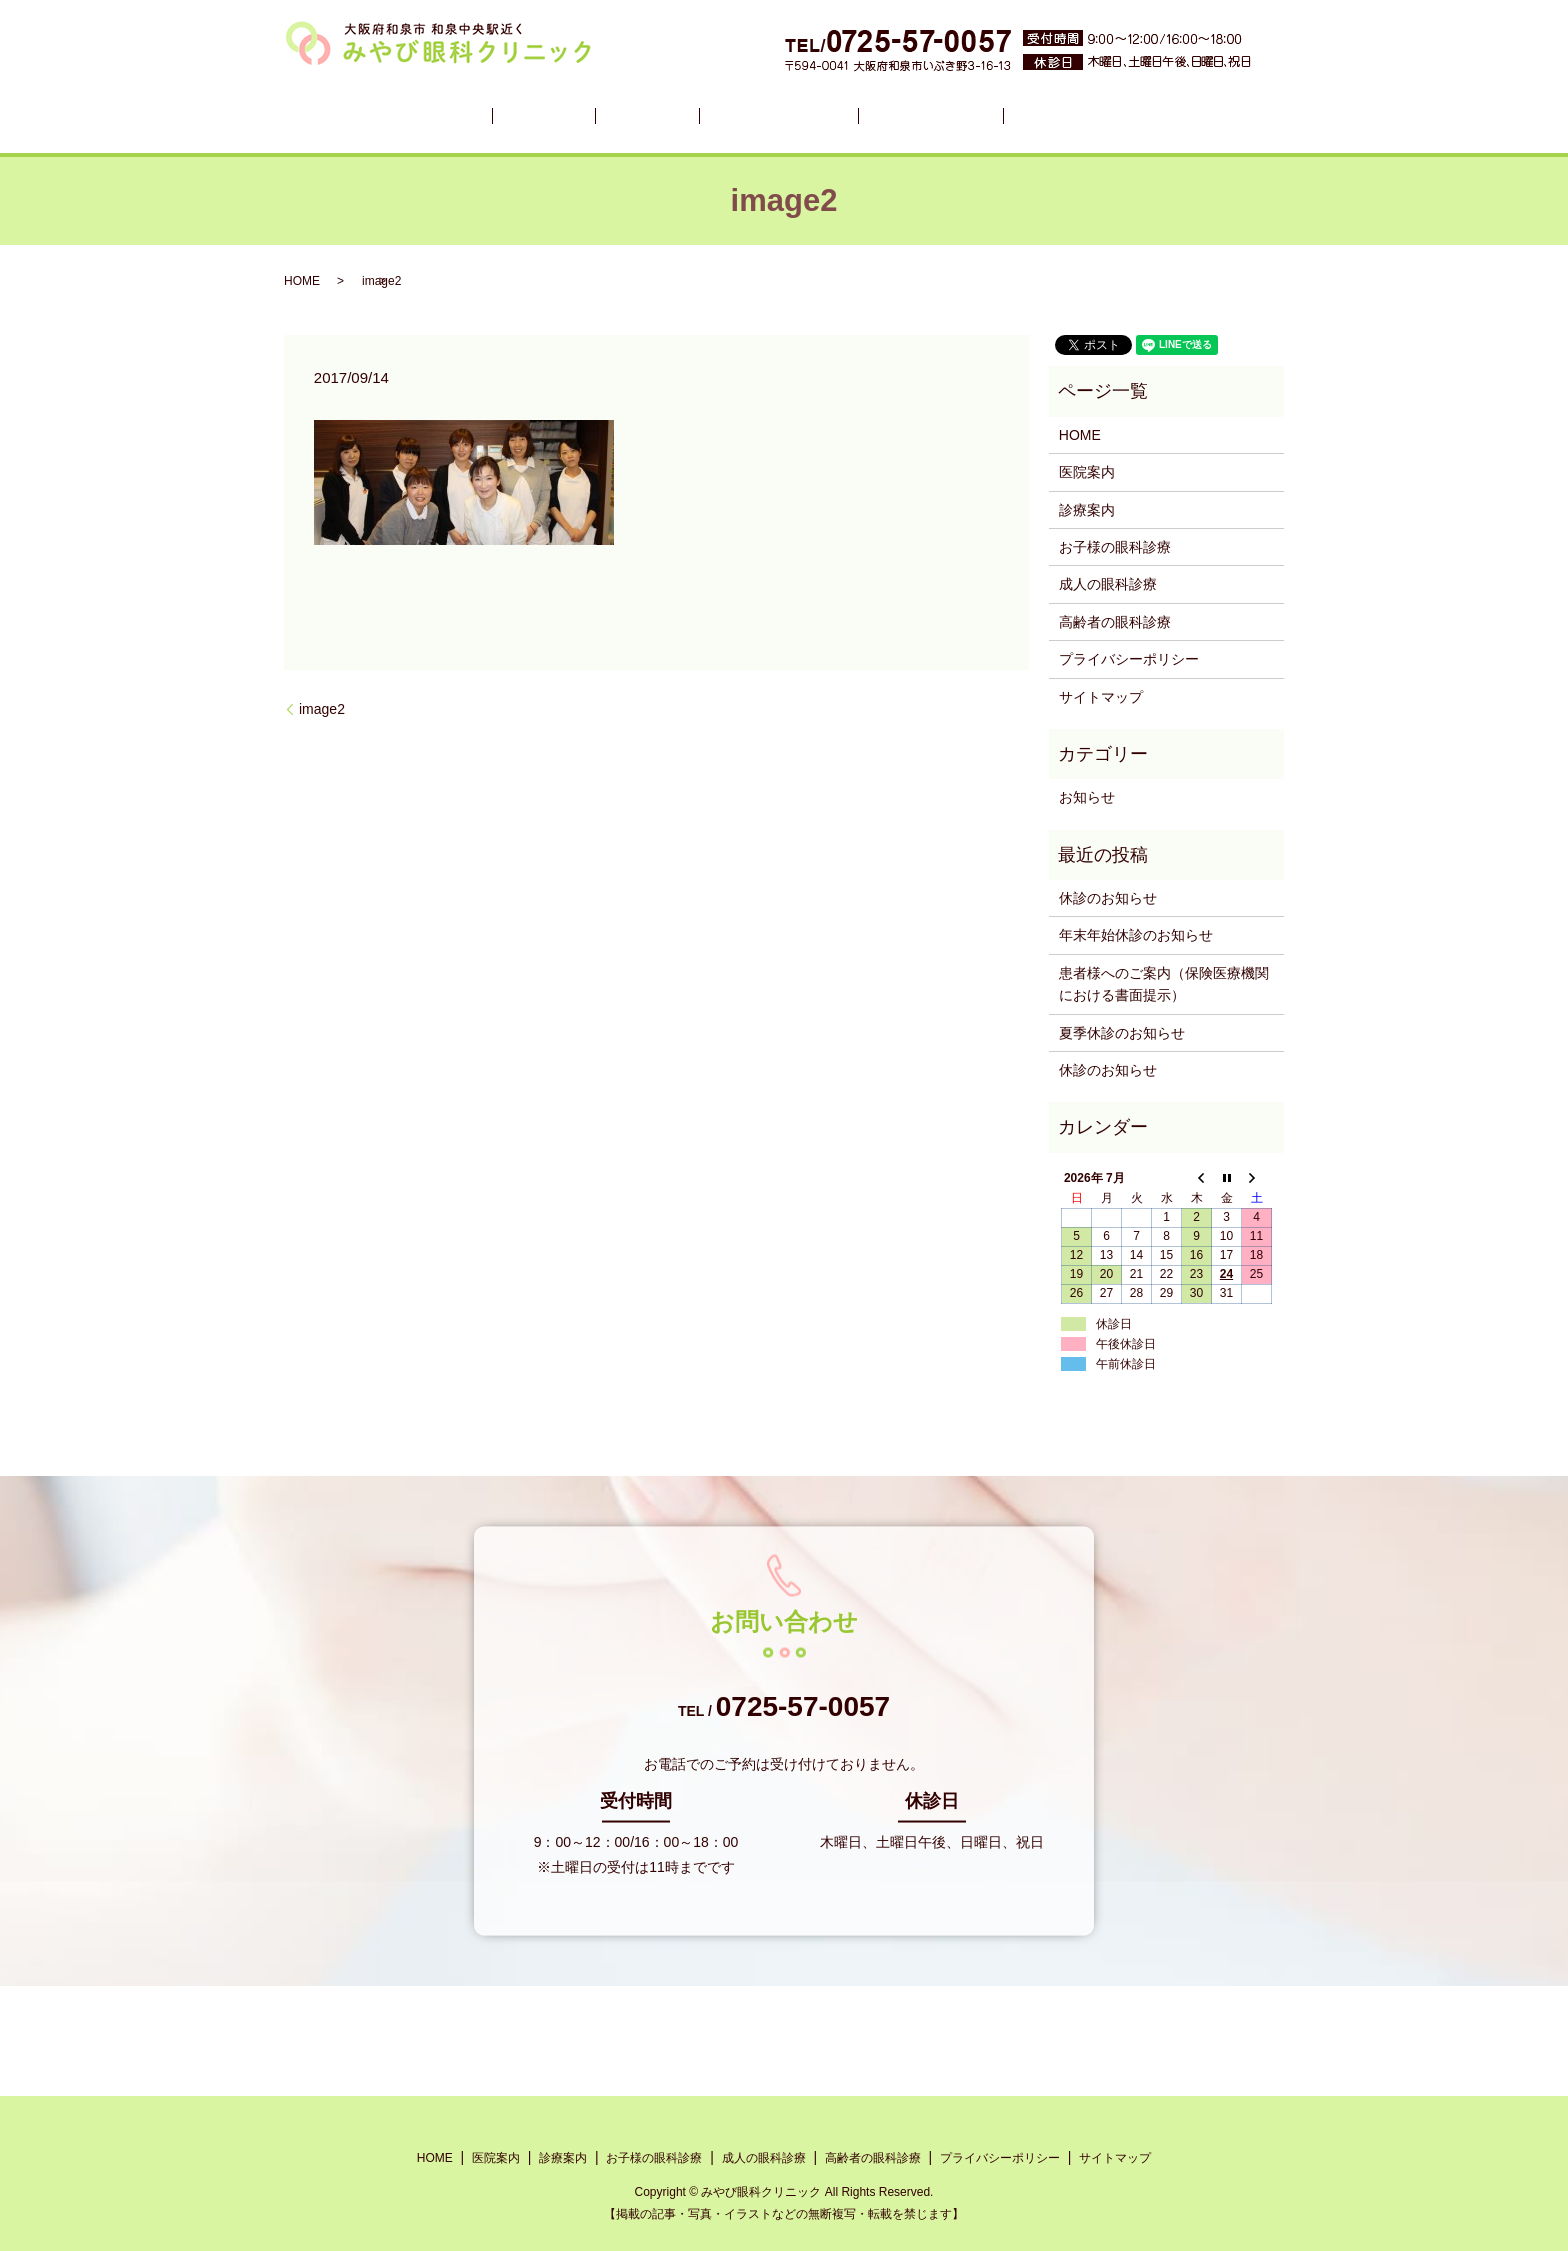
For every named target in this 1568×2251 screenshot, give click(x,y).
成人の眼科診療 (901, 115)
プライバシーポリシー (1129, 659)
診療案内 (646, 115)
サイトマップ (1101, 697)
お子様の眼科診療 (762, 115)
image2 (322, 709)
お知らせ (1087, 797)
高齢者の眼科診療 (1040, 115)
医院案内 (563, 115)
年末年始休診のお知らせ (1136, 935)
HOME (488, 115)
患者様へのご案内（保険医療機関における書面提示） (1164, 984)
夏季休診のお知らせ (1122, 1033)
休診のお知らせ (1108, 898)
